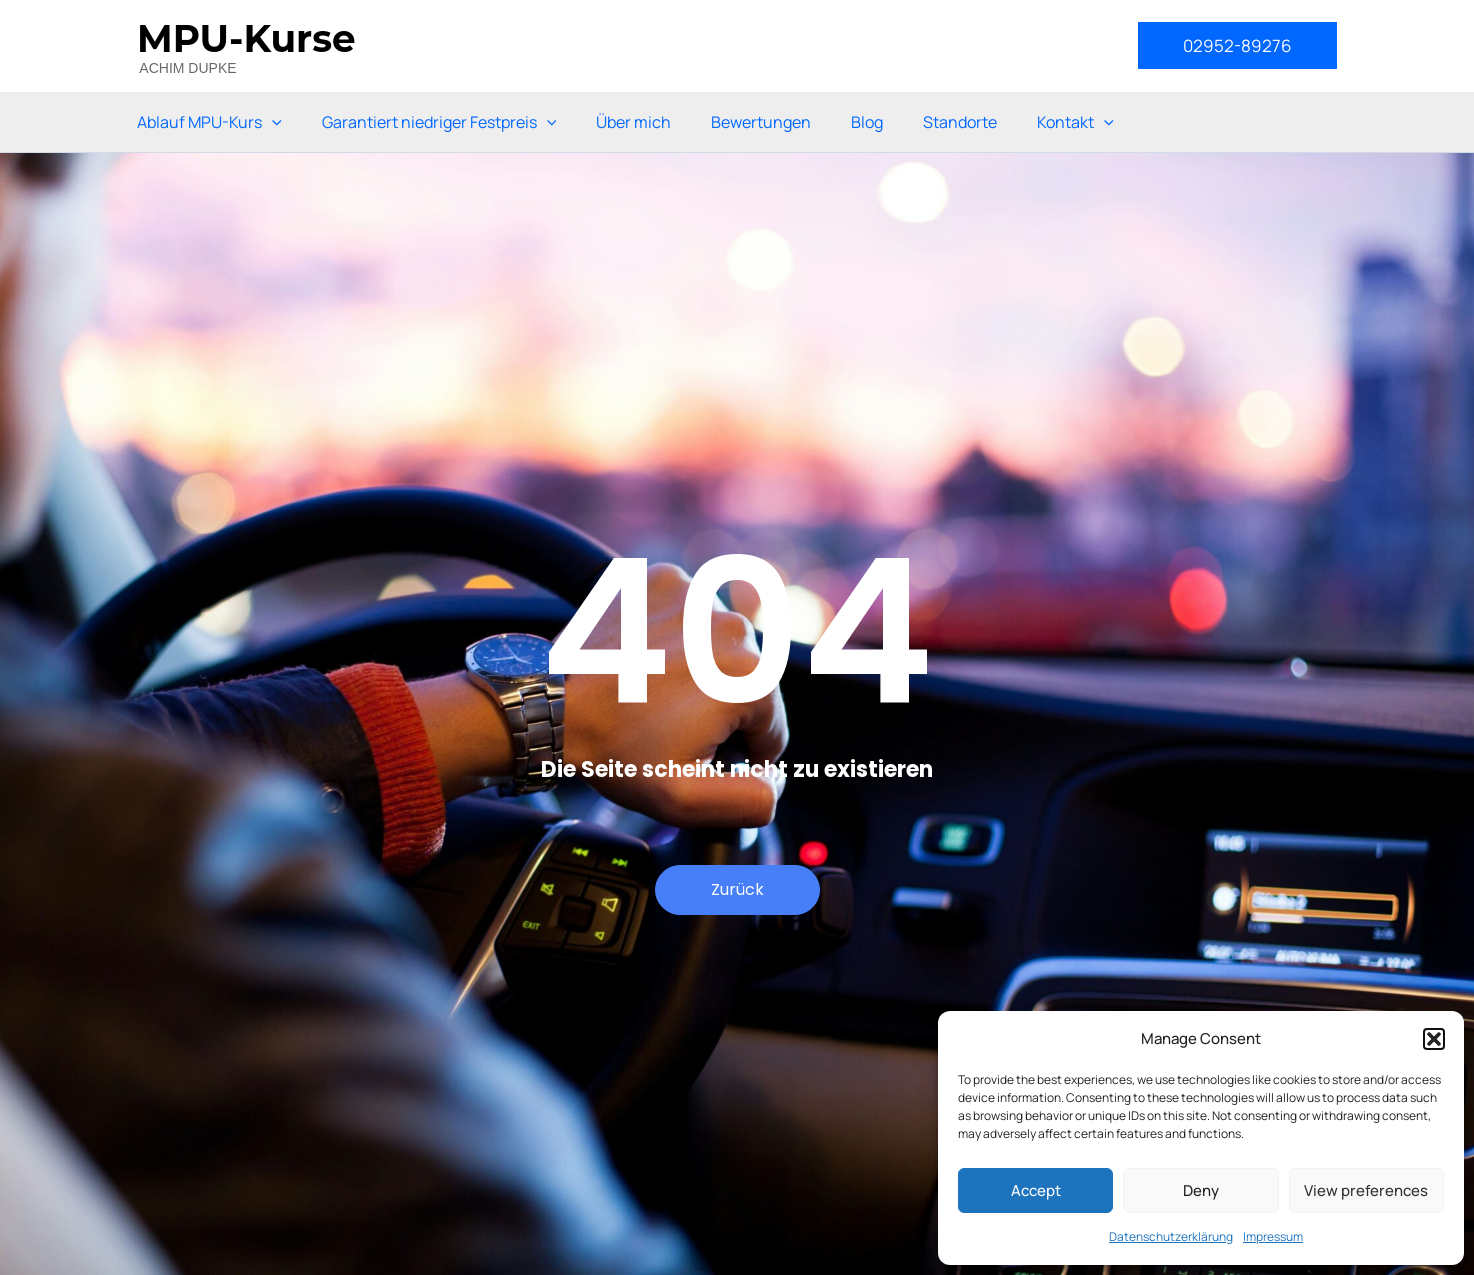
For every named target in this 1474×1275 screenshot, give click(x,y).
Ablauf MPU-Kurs (209, 122)
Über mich (633, 122)
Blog (867, 122)
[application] (272, 122)
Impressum (1273, 1236)
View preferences (1366, 1190)
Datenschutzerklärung (1171, 1236)
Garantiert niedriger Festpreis (439, 122)
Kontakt (1075, 122)
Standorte (960, 122)
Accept (1036, 1190)
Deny (1201, 1190)
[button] (1434, 1039)
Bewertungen (761, 122)
